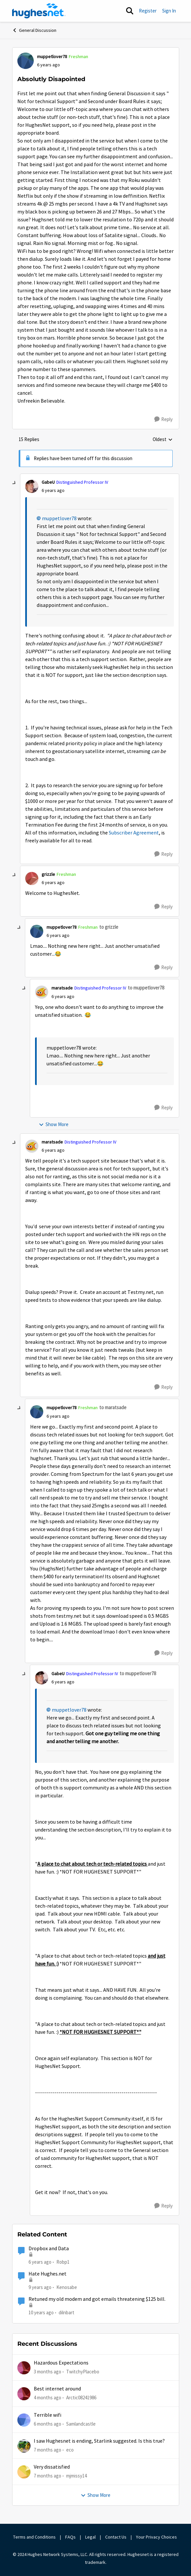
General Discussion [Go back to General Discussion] (34, 30)
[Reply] (163, 419)
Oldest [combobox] (163, 439)
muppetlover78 (59, 518)
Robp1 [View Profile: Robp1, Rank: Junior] (62, 2262)
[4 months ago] (47, 2398)
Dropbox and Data (49, 2248)
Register (148, 11)
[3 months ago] (47, 2372)
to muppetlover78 (146, 988)
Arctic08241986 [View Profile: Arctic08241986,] (81, 2397)
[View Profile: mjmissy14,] (23, 2471)
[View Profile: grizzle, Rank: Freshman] (31, 878)
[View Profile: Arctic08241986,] (23, 2393)
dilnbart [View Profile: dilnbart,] (66, 2312)
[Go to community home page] (39, 10)
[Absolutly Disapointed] (53, 490)
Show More (53, 1124)
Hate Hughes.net (48, 2274)
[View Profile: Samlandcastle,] (23, 2420)
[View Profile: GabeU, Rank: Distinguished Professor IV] (31, 486)
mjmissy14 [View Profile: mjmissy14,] (76, 2476)
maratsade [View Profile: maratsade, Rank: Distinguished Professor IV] (62, 988)
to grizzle (108, 927)
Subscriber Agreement (134, 833)
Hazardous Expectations (61, 2363)
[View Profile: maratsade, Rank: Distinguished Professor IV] (41, 992)
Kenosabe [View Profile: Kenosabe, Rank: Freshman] (66, 2287)
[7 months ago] (47, 2450)
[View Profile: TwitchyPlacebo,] (23, 2367)
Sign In (169, 11)
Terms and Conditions (34, 2537)
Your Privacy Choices (157, 2537)
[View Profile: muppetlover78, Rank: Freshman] (25, 61)
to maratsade (112, 1407)
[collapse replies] (14, 483)
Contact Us (115, 2537)
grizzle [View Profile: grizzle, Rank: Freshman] (48, 874)
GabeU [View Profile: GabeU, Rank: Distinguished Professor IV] (48, 482)
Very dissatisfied (52, 2467)
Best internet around (57, 2389)
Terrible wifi (47, 2415)
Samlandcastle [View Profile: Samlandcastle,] (81, 2423)
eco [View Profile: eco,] (70, 2450)
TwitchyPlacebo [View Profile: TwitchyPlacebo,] (82, 2371)
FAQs (70, 2537)
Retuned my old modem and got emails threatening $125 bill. (97, 2299)
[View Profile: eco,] (23, 2446)
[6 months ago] (47, 2424)
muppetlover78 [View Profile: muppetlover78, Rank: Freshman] (52, 56)
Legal (90, 2537)
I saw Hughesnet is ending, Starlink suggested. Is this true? (99, 2441)
